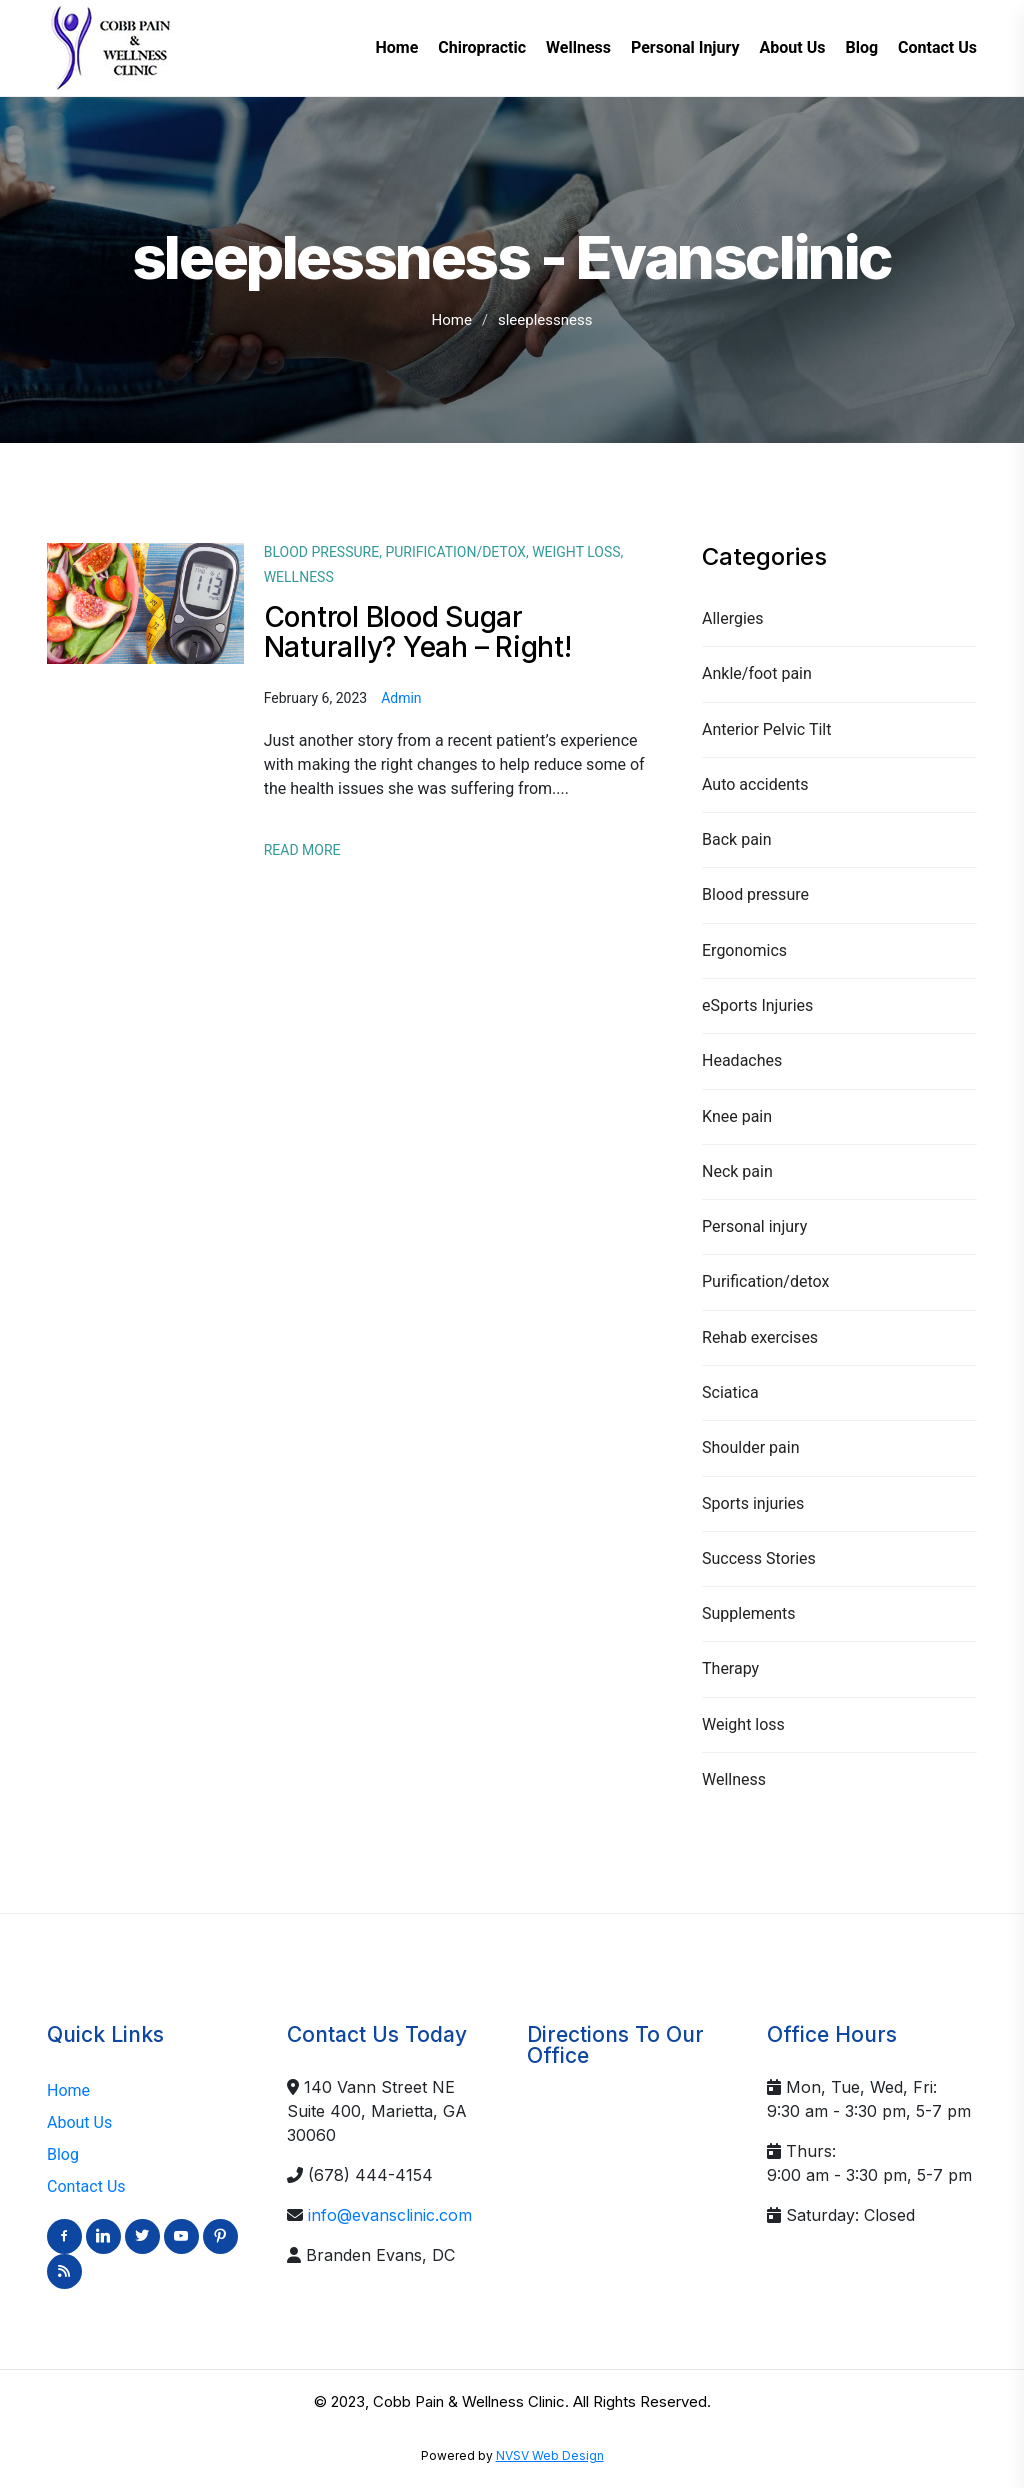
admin (401, 698)
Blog (63, 2154)
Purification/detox (765, 1281)
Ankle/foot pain (757, 673)
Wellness (734, 1779)
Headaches (742, 1060)
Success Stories (759, 1558)
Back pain (737, 839)
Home (452, 320)
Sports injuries (753, 1503)
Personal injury (754, 1226)
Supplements (749, 1613)
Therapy (730, 1668)
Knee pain (737, 1116)
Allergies (733, 618)
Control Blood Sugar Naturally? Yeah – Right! (418, 632)
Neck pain (737, 1171)
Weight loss (743, 1724)
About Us (79, 2122)
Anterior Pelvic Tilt (766, 729)
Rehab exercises (760, 1337)
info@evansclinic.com (390, 2215)
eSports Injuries (757, 1005)
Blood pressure (755, 894)
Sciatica (730, 1392)
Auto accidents (755, 784)
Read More (302, 850)
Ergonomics (744, 950)
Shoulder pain (750, 1447)
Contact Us (86, 2186)
